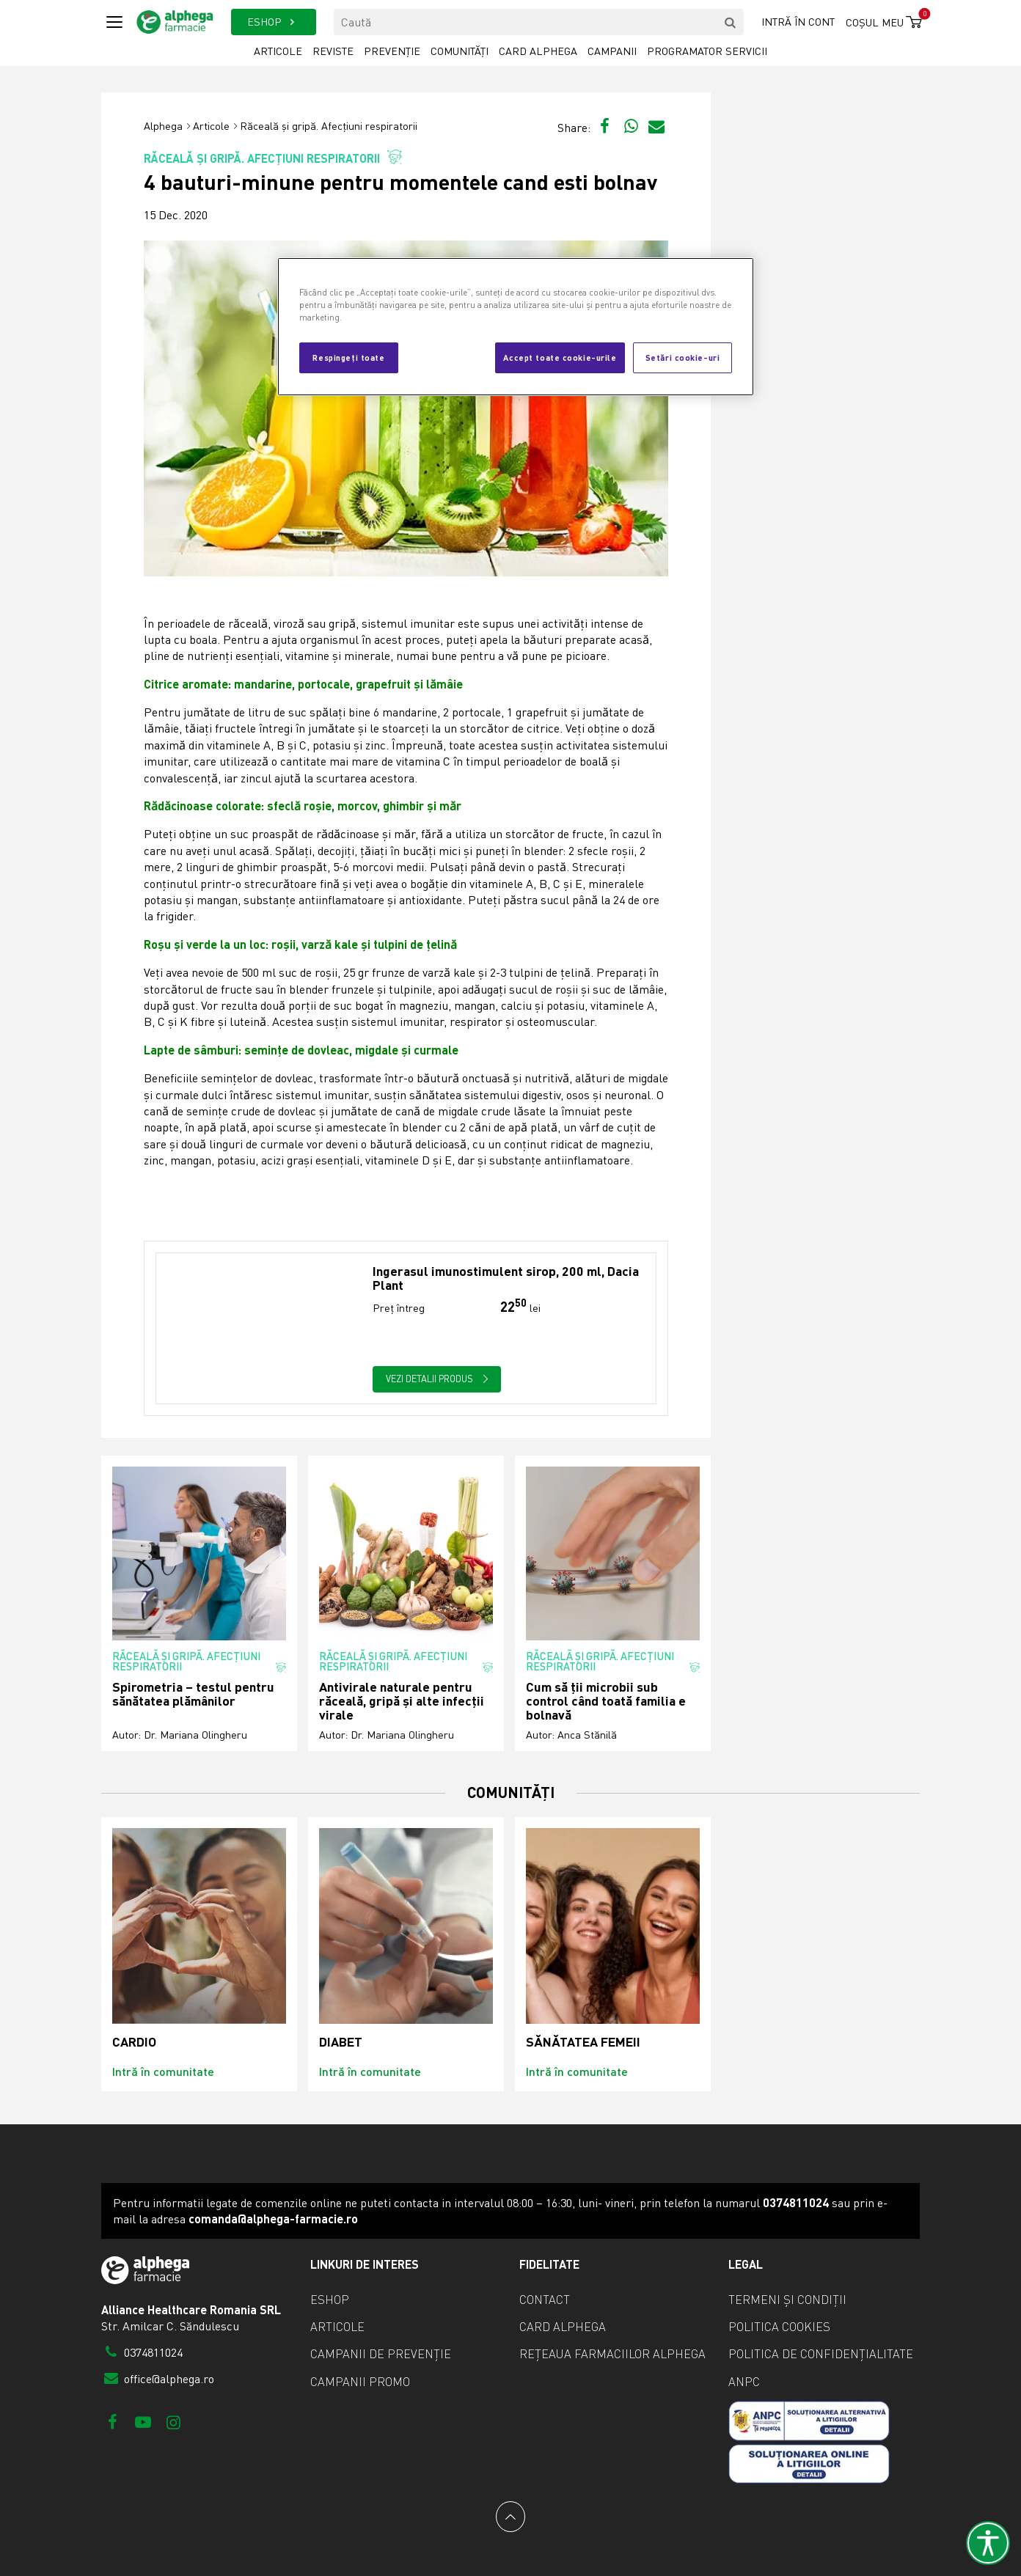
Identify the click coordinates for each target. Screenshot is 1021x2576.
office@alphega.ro (157, 2378)
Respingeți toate (348, 357)
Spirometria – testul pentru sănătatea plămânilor (193, 1694)
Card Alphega (538, 51)
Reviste (333, 51)
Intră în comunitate (163, 2071)
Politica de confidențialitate (820, 2353)
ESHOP (273, 21)
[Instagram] (173, 2421)
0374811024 (142, 2352)
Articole (278, 51)
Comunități (459, 51)
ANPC (744, 2381)
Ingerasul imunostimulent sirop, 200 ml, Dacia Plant (506, 1278)
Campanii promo (360, 2381)
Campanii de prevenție (380, 2353)
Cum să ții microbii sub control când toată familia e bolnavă (606, 1701)
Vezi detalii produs (437, 1378)
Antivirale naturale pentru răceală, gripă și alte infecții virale (401, 1701)
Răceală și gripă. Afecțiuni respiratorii (328, 126)
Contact (544, 2299)
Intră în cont (798, 21)
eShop (329, 2299)
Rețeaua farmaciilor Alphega (612, 2353)
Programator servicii (707, 51)
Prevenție (392, 51)
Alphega (163, 126)
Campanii (612, 51)
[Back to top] (510, 2516)
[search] (730, 22)
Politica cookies (779, 2326)
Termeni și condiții (787, 2299)
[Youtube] (142, 2421)
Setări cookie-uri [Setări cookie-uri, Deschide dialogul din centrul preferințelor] (682, 357)
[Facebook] (112, 2421)
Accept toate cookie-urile (559, 357)
